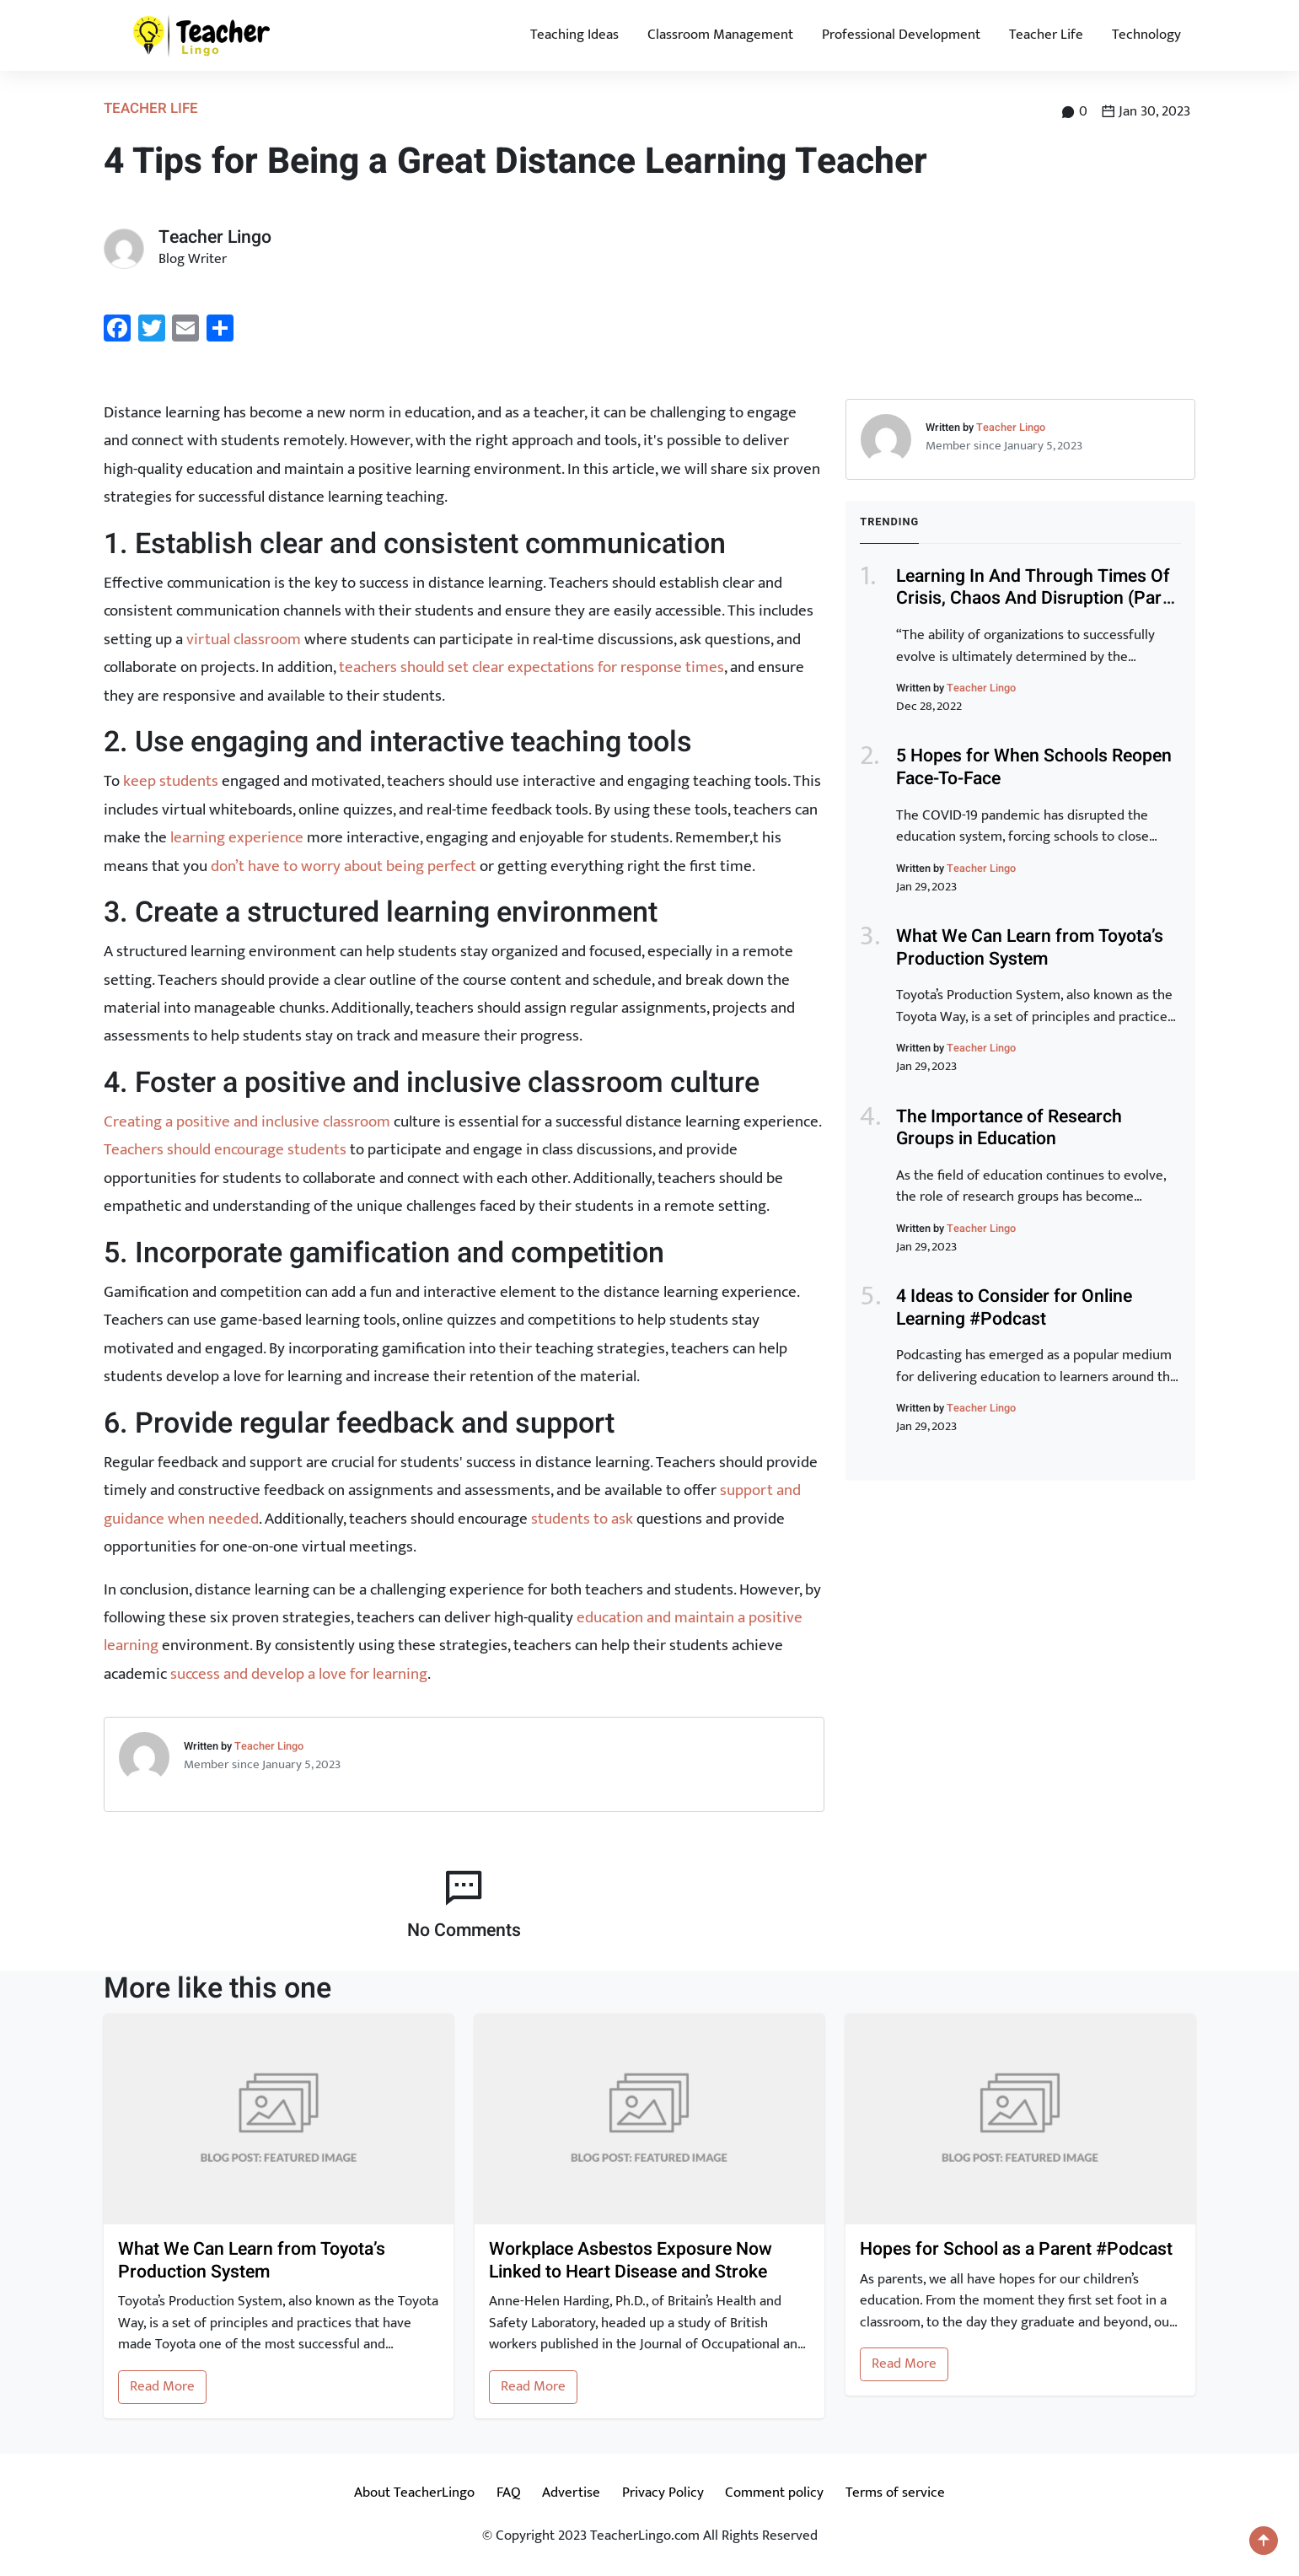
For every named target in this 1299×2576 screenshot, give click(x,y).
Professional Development (901, 34)
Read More (162, 2386)
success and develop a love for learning (298, 1673)
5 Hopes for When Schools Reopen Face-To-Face (1034, 767)
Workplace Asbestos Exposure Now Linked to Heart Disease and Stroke (630, 2261)
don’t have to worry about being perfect (343, 865)
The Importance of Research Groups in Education (1009, 1128)
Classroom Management (720, 34)
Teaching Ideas (574, 34)
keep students (170, 780)
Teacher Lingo (268, 1746)
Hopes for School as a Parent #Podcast (1016, 2250)
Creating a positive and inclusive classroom (247, 1121)
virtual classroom (243, 639)
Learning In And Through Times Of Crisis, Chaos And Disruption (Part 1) (1033, 598)
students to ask (582, 1518)
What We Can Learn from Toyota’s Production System (1029, 947)
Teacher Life (1046, 34)
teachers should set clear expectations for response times (531, 666)
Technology (1146, 34)
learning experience (236, 837)
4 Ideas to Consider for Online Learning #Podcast (1014, 1307)
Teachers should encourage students (225, 1149)
